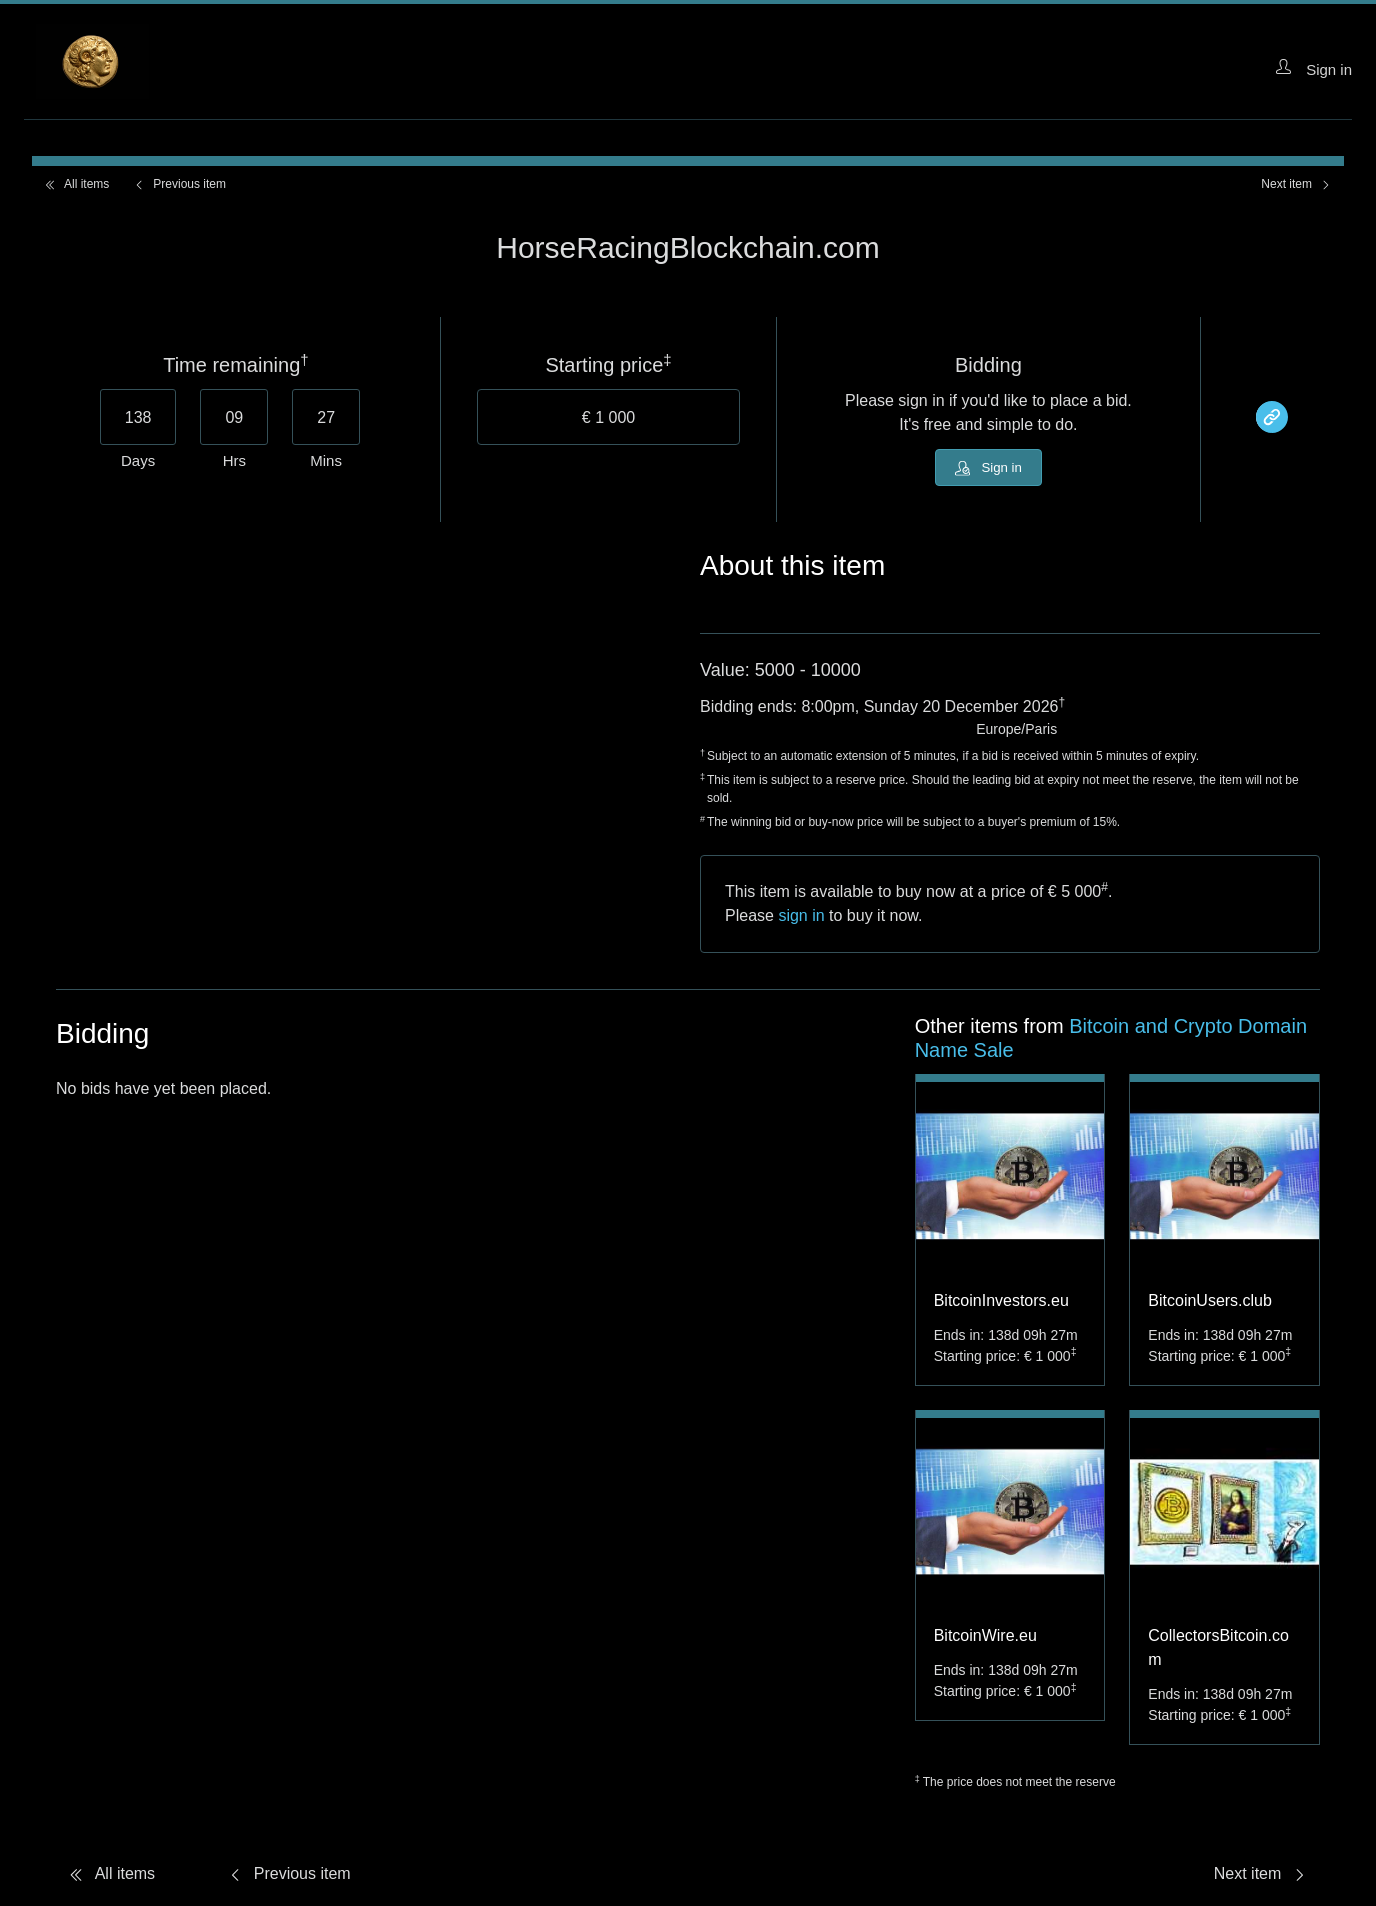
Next (1296, 184)
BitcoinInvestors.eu (1001, 1303)
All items (76, 184)
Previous (179, 184)
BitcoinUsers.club (1210, 1303)
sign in (801, 919)
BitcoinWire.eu (985, 1639)
